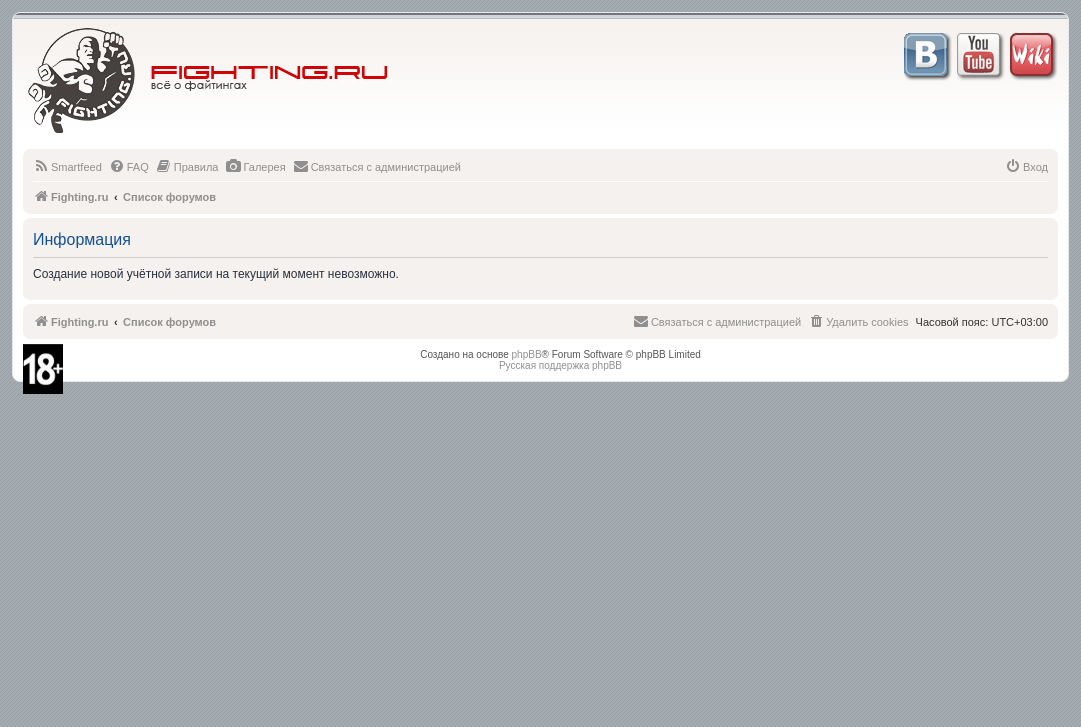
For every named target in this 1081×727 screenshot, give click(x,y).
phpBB (527, 354)
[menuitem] (67, 167)
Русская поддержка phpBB (560, 365)
